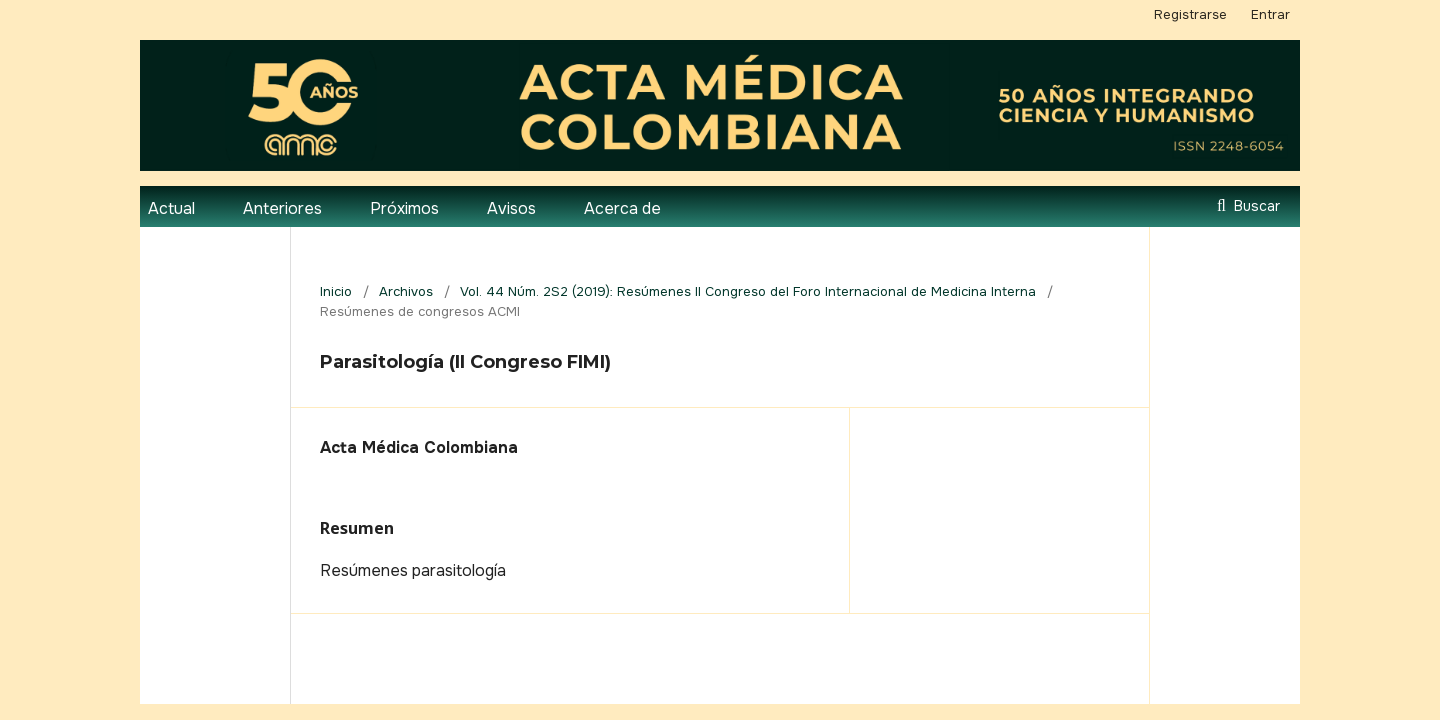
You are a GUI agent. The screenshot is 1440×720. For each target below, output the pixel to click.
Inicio (336, 291)
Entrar (1270, 14)
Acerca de (622, 208)
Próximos (404, 208)
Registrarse (1190, 14)
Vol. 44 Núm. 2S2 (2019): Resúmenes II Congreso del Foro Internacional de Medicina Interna (748, 291)
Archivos (406, 291)
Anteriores (282, 208)
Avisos (511, 208)
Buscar (1255, 206)
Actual (171, 208)
